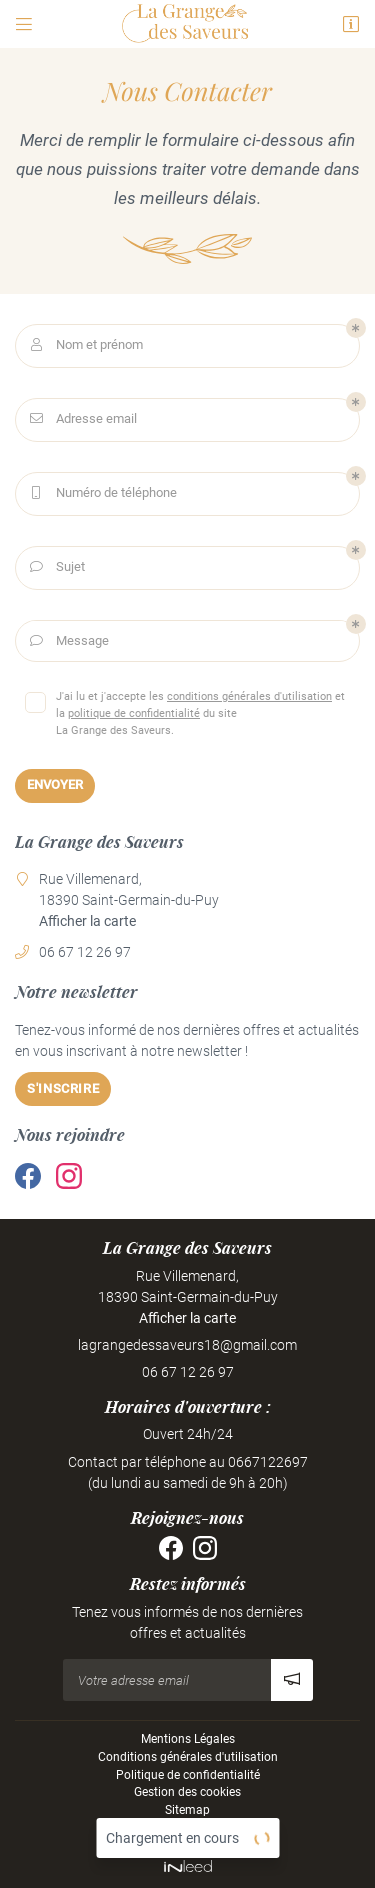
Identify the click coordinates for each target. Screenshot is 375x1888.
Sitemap (187, 1810)
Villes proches (187, 1828)
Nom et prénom (84, 345)
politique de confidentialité (134, 713)
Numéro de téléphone (101, 493)
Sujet (55, 567)
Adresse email (81, 419)
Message (67, 641)
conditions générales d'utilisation (249, 696)
